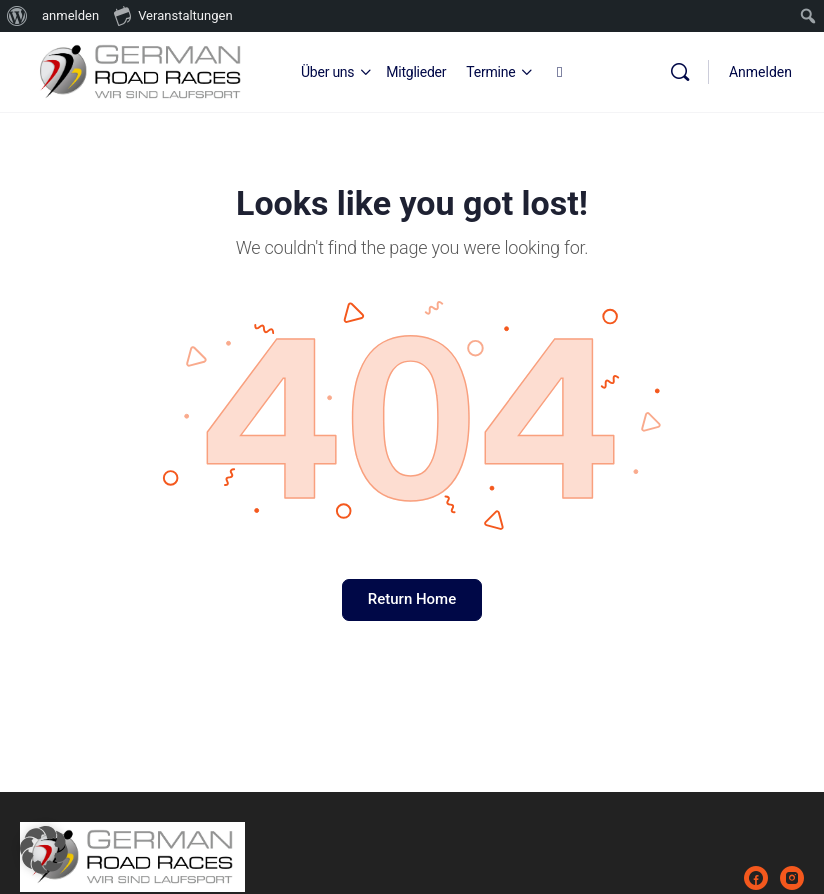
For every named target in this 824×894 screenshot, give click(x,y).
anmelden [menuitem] (70, 15)
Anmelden (760, 72)
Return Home (412, 599)
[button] (44, 850)
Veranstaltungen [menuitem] (173, 15)
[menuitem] (17, 16)
